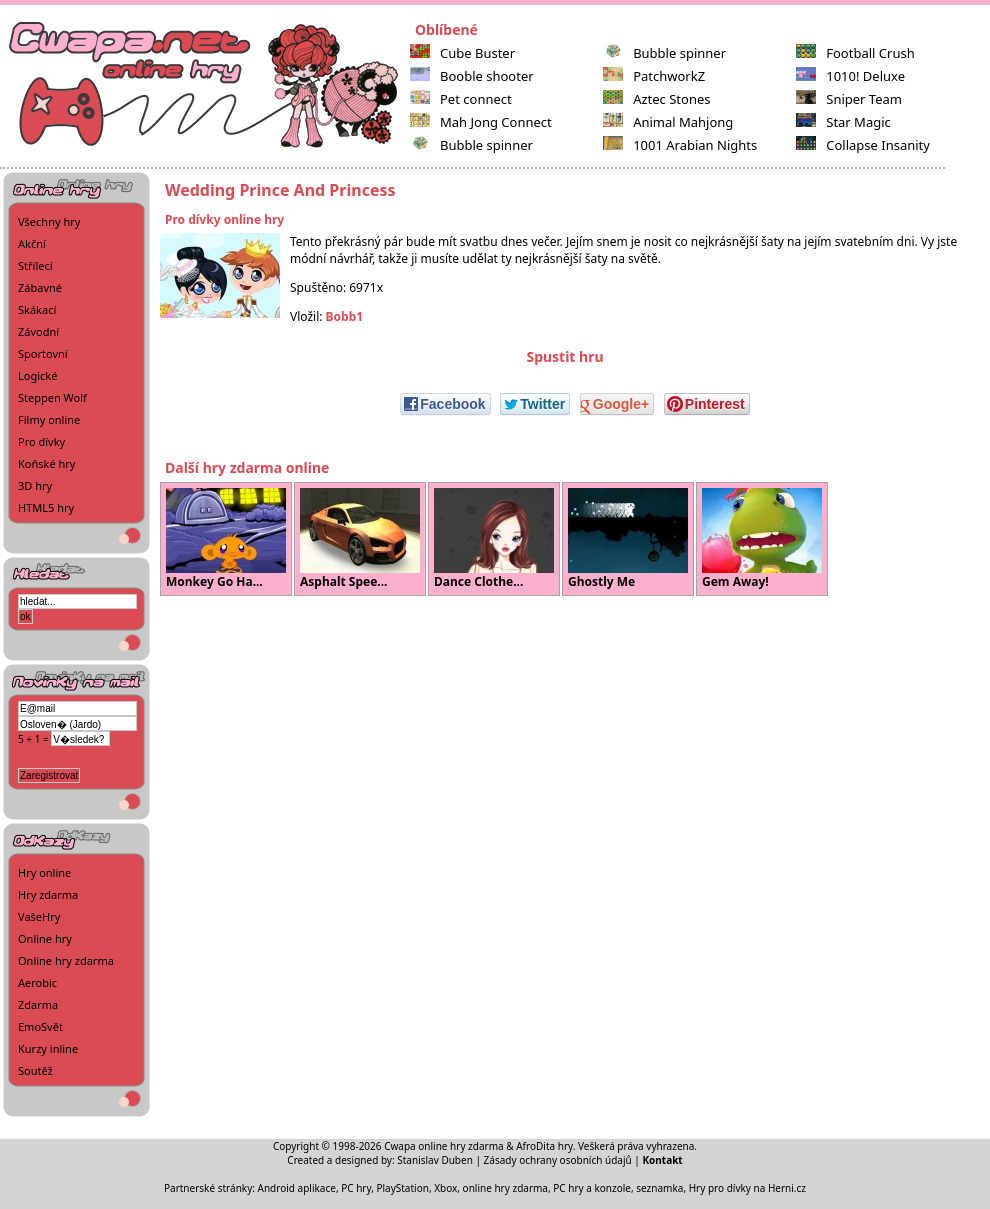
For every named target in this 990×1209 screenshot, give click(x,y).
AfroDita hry (544, 1146)
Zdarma (38, 1004)
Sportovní (43, 353)
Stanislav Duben (435, 1160)
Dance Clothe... (494, 539)
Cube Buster (462, 53)
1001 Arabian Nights (680, 145)
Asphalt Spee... (360, 539)
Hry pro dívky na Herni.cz (747, 1188)
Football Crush (855, 53)
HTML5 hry (46, 507)
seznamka (659, 1188)
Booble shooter (472, 76)
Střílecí (35, 265)
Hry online (44, 872)
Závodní (38, 331)
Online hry (45, 938)
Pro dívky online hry (224, 219)
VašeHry (39, 916)
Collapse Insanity (863, 145)
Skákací (37, 309)
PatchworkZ (654, 76)
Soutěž (35, 1070)
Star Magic (843, 122)
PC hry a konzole (592, 1188)
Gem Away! (762, 539)
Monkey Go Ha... (226, 539)
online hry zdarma (505, 1188)
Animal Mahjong (668, 122)
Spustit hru (564, 356)
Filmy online (49, 419)
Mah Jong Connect (481, 122)
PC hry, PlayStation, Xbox (399, 1188)
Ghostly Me (628, 539)
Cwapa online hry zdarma (444, 1146)
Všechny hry (49, 221)
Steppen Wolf (52, 397)
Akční (32, 243)
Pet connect (461, 99)
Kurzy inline (48, 1048)
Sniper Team (849, 99)
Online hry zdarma (66, 960)
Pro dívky (41, 441)
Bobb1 (345, 316)
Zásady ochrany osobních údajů (558, 1160)
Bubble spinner (471, 145)
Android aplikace (297, 1188)
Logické (37, 375)
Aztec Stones (656, 99)
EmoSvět (40, 1026)
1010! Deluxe (850, 76)
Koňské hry (46, 463)
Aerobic (37, 982)
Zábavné (40, 287)
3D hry (35, 485)
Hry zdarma (48, 894)
